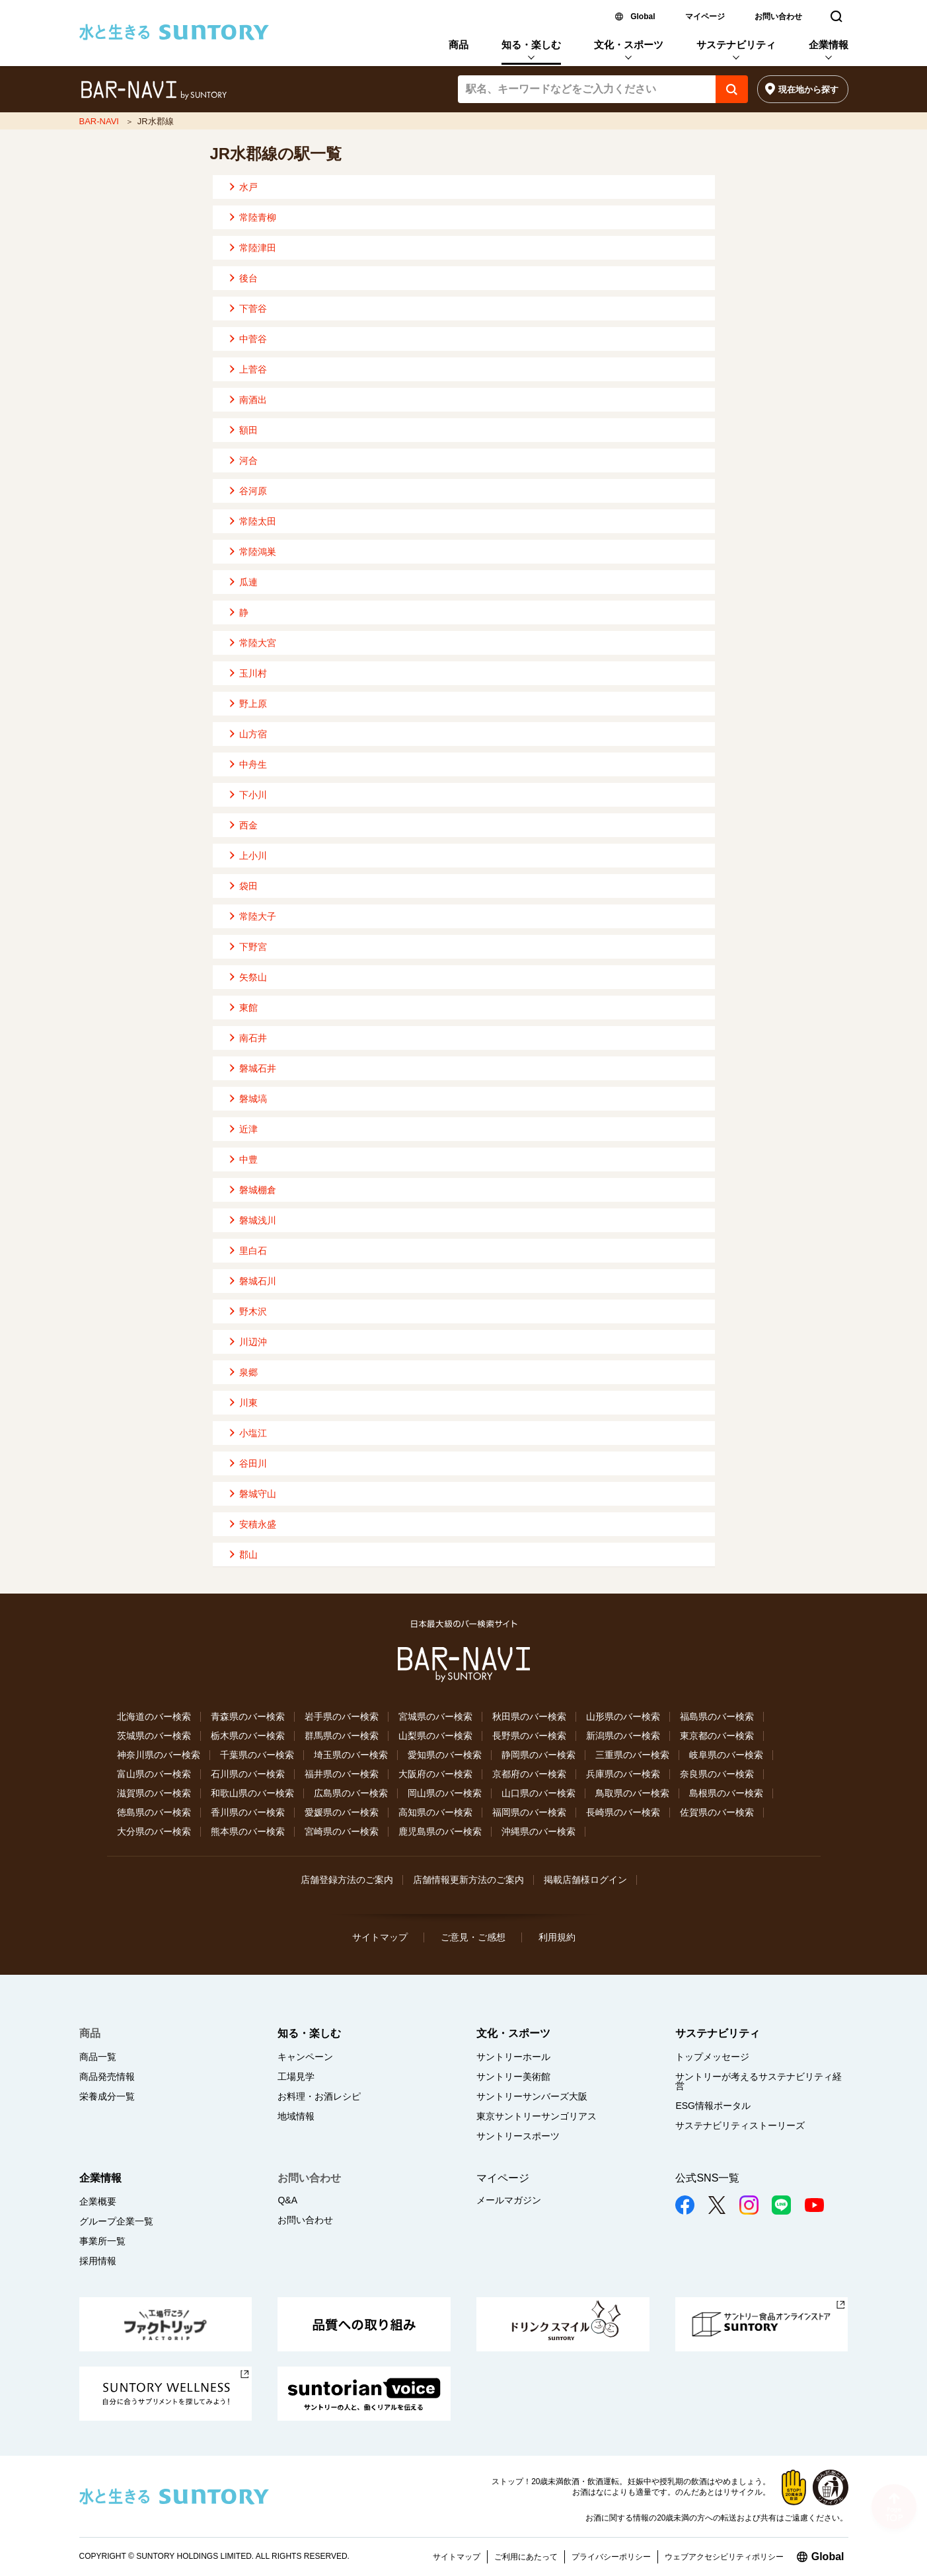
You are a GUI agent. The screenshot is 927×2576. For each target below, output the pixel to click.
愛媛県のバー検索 (342, 1812)
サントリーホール (513, 2056)
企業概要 (97, 2201)
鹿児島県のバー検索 (440, 1831)
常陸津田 (257, 247)
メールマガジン (508, 2200)
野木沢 (253, 1311)
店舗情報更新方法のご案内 (468, 1879)
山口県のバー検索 (538, 1793)
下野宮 (253, 946)
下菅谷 (253, 308)
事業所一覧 (102, 2241)
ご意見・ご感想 (473, 1937)
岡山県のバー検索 (445, 1793)
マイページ (705, 16)
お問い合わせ (778, 16)
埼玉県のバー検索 (351, 1754)
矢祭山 (253, 977)
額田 (248, 430)
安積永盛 (257, 1524)
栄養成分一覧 (107, 2096)
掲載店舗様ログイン (585, 1879)
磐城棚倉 (257, 1190)
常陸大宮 (257, 643)
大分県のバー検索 (154, 1831)
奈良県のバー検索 (717, 1774)
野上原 (253, 703)
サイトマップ (380, 1937)
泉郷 (248, 1372)
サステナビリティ (736, 44)
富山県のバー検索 (154, 1774)
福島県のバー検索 (717, 1716)
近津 (248, 1129)
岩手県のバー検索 (342, 1716)
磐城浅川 (257, 1220)
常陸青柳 (257, 217)
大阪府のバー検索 (435, 1774)
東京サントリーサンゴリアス (536, 2116)
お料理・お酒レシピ (319, 2096)
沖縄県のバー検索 (538, 1831)
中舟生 (253, 764)
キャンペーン (305, 2056)
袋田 (248, 886)
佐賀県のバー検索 (717, 1812)
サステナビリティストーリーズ (740, 2125)
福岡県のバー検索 (529, 1812)
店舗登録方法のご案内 (347, 1879)
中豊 (248, 1159)
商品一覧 (97, 2056)
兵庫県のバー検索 (623, 1774)
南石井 (253, 1038)
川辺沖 (253, 1342)
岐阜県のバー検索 (726, 1754)
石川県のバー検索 (248, 1774)
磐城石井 (257, 1068)
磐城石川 (257, 1281)
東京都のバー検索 (717, 1735)
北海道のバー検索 (154, 1716)
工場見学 (296, 2076)
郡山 (248, 1554)
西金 (248, 825)
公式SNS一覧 (707, 2178)
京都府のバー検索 (529, 1774)
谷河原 (253, 491)
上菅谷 (253, 369)
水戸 (248, 187)
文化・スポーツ (628, 44)
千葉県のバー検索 (257, 1754)
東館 (248, 1007)
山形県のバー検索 (623, 1716)
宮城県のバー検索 (435, 1716)
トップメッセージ (712, 2056)
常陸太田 (257, 521)
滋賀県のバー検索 (154, 1793)
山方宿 (253, 734)
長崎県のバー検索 (623, 1812)
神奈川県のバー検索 (158, 1754)
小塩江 (253, 1433)
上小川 (253, 855)
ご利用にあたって (526, 2556)
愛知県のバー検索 (445, 1754)
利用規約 (556, 1937)
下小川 (253, 795)
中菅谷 (253, 339)
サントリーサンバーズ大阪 (531, 2096)
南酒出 (253, 399)
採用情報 (97, 2261)
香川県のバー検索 (248, 1812)
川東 (248, 1402)
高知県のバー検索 (435, 1812)
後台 (248, 278)
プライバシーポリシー (611, 2556)
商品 (458, 44)
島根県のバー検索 (726, 1793)
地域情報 (296, 2116)
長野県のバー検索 (529, 1735)
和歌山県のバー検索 (252, 1793)
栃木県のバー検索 (248, 1735)
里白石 (253, 1250)
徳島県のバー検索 (154, 1812)
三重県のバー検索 (632, 1754)
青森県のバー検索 (248, 1716)
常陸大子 (257, 916)
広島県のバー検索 (351, 1793)
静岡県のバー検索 (538, 1754)
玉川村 (253, 673)
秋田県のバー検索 (529, 1716)
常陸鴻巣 (257, 551)
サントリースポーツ (518, 2136)
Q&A (287, 2200)
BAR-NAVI (99, 121)
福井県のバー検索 (342, 1774)
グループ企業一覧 (116, 2221)
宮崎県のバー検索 (342, 1831)
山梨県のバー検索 (435, 1735)
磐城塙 (253, 1098)
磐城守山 (257, 1494)
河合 (248, 460)
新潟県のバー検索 (623, 1735)
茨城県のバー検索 (154, 1735)
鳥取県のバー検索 (632, 1793)
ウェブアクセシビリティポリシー (724, 2556)
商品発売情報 (107, 2076)
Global (642, 16)
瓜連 (248, 582)
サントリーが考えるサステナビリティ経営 (758, 2081)
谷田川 (253, 1463)
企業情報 (828, 44)
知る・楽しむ (531, 44)
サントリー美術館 (513, 2076)
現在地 (808, 89)
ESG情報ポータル (713, 2105)
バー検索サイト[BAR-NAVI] (153, 90)
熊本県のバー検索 (248, 1831)
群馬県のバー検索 (342, 1735)
